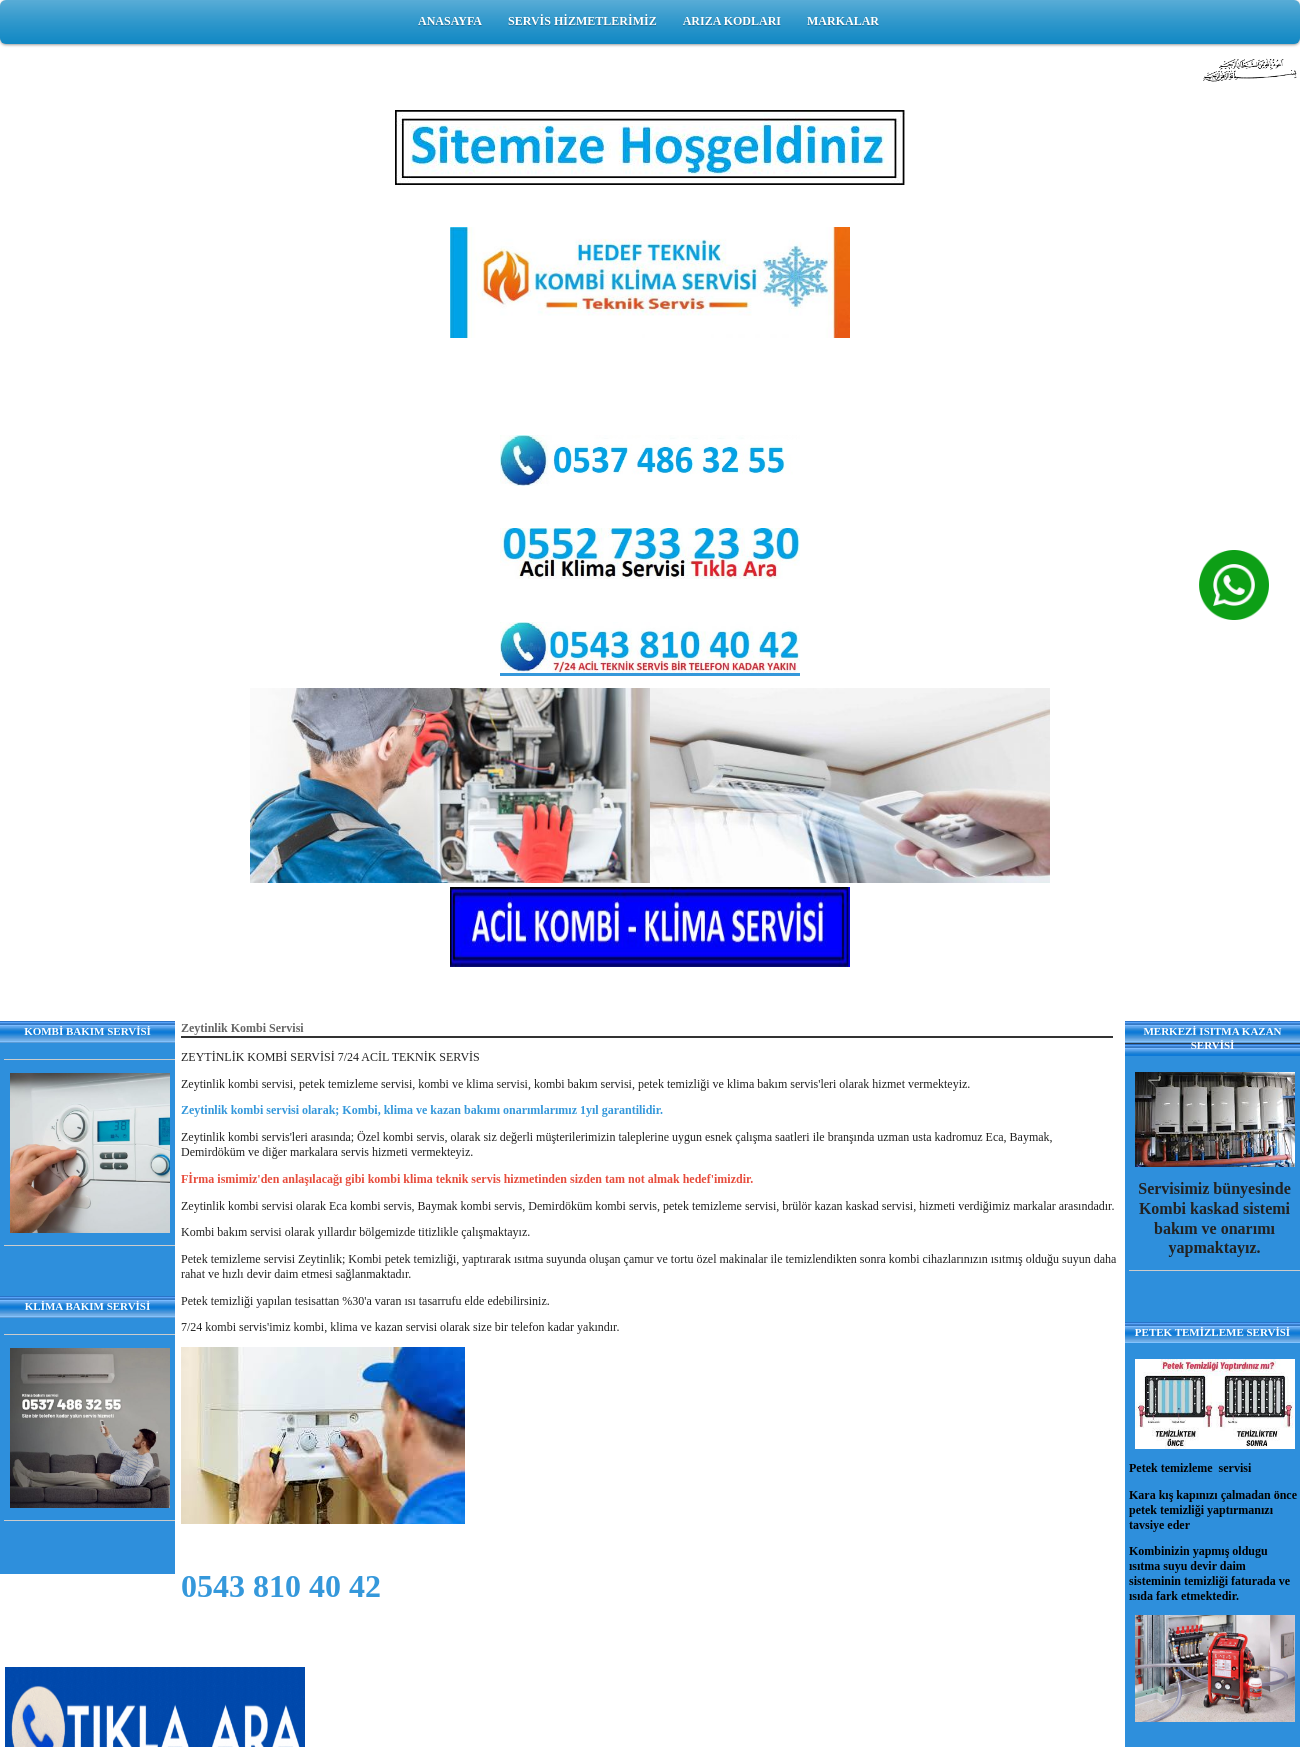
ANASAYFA (450, 21)
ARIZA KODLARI (732, 21)
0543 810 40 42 (281, 1586)
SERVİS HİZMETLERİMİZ (582, 21)
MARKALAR (843, 21)
